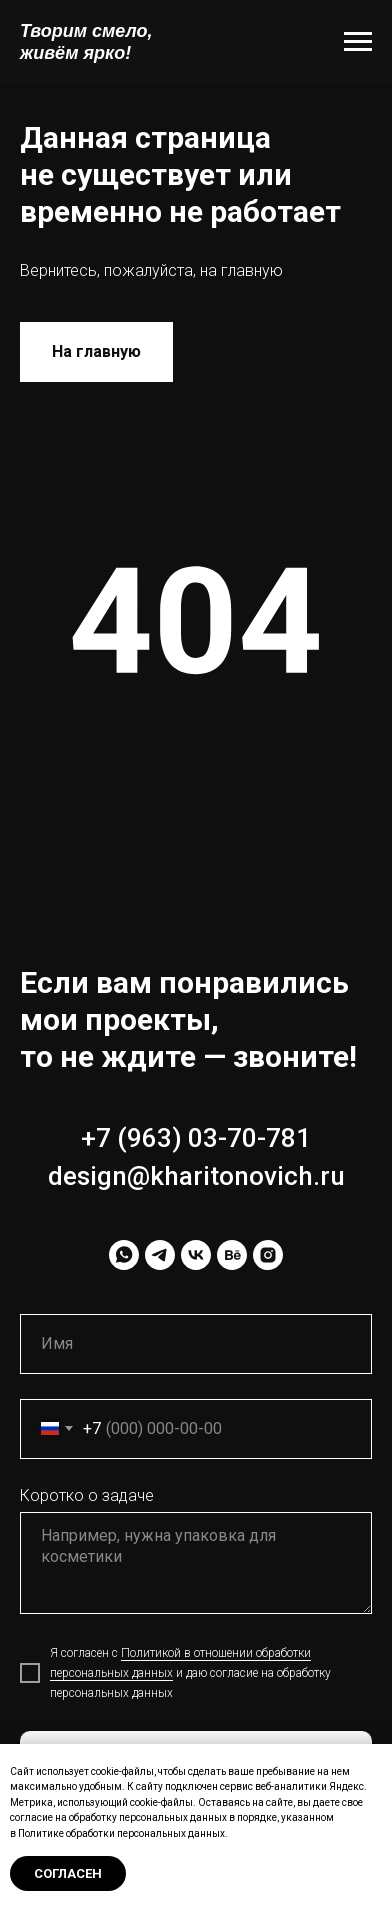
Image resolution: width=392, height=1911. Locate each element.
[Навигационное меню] (358, 42)
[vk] (196, 1255)
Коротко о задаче (87, 1495)
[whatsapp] (124, 1255)
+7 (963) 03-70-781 (196, 1138)
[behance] (232, 1255)
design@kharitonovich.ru (196, 1176)
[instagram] (268, 1255)
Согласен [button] (68, 1873)
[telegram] (160, 1255)
